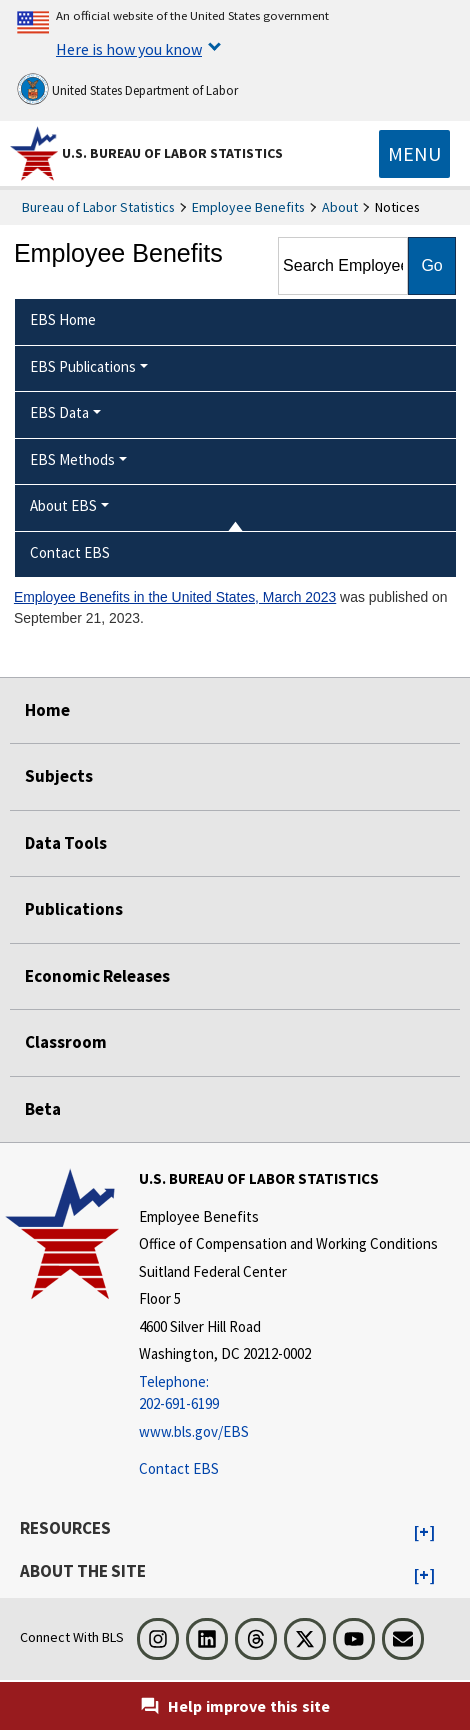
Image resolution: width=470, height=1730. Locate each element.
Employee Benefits (248, 207)
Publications (74, 909)
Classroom (66, 1042)
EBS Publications (83, 366)
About (340, 207)
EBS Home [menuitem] (63, 319)
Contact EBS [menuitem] (70, 552)
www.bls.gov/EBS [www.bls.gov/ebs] (194, 1431)
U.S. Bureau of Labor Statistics (172, 153)
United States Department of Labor (127, 89)
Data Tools (66, 843)
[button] (424, 1533)
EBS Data (59, 412)
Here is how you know (129, 49)
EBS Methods (72, 459)
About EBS (63, 505)
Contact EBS (179, 1468)
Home (47, 710)
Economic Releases (97, 976)
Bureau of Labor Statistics (98, 207)
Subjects (59, 776)
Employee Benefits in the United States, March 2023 (175, 597)
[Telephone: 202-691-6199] (288, 1393)
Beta (43, 1109)
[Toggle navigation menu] (414, 154)
